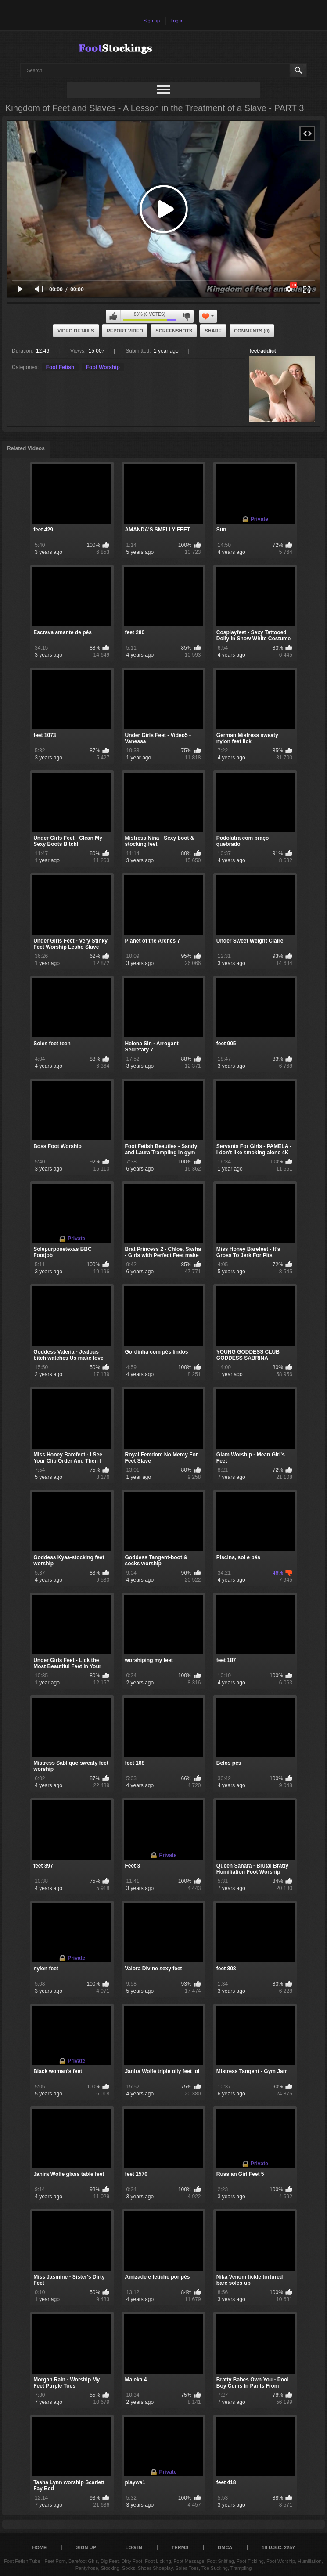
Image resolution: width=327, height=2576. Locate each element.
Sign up (152, 20)
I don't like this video (186, 316)
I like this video (113, 316)
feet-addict (262, 351)
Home (39, 2547)
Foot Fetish (60, 367)
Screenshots (173, 330)
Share (213, 330)
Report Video (125, 330)
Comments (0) (252, 330)
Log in (176, 20)
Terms (180, 2547)
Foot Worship (103, 367)
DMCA (225, 2547)
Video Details (75, 330)
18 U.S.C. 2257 (278, 2547)
